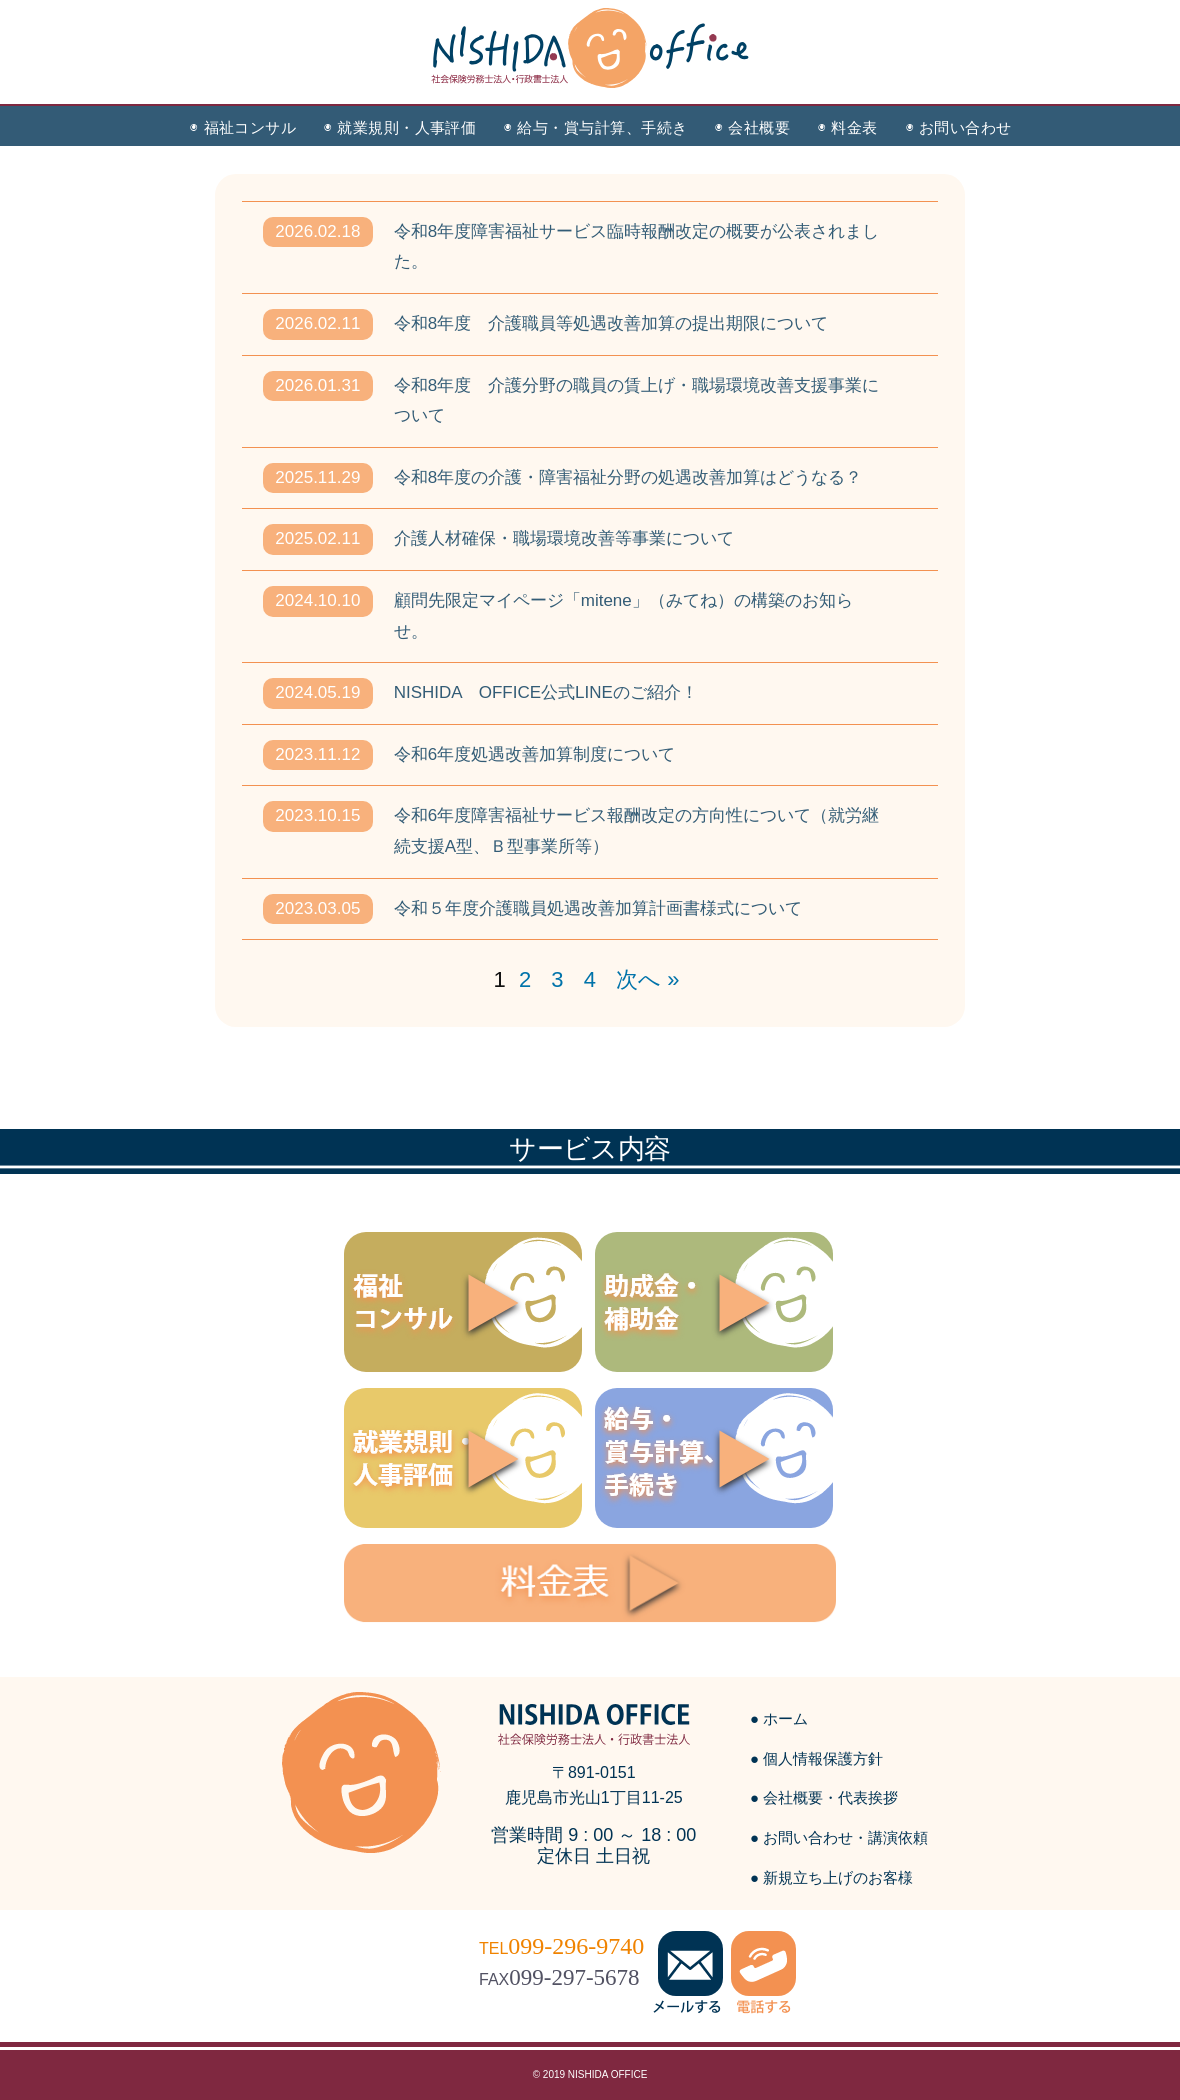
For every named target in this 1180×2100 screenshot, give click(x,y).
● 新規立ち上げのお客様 (831, 1877)
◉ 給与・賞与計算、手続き (595, 127)
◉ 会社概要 (752, 127)
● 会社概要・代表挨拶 (824, 1797)
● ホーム (779, 1718)
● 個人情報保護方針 (816, 1758)
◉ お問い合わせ (959, 127)
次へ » (647, 979)
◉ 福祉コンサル (243, 127)
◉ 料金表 (847, 127)
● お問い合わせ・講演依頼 (839, 1837)
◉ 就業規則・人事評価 (400, 127)
